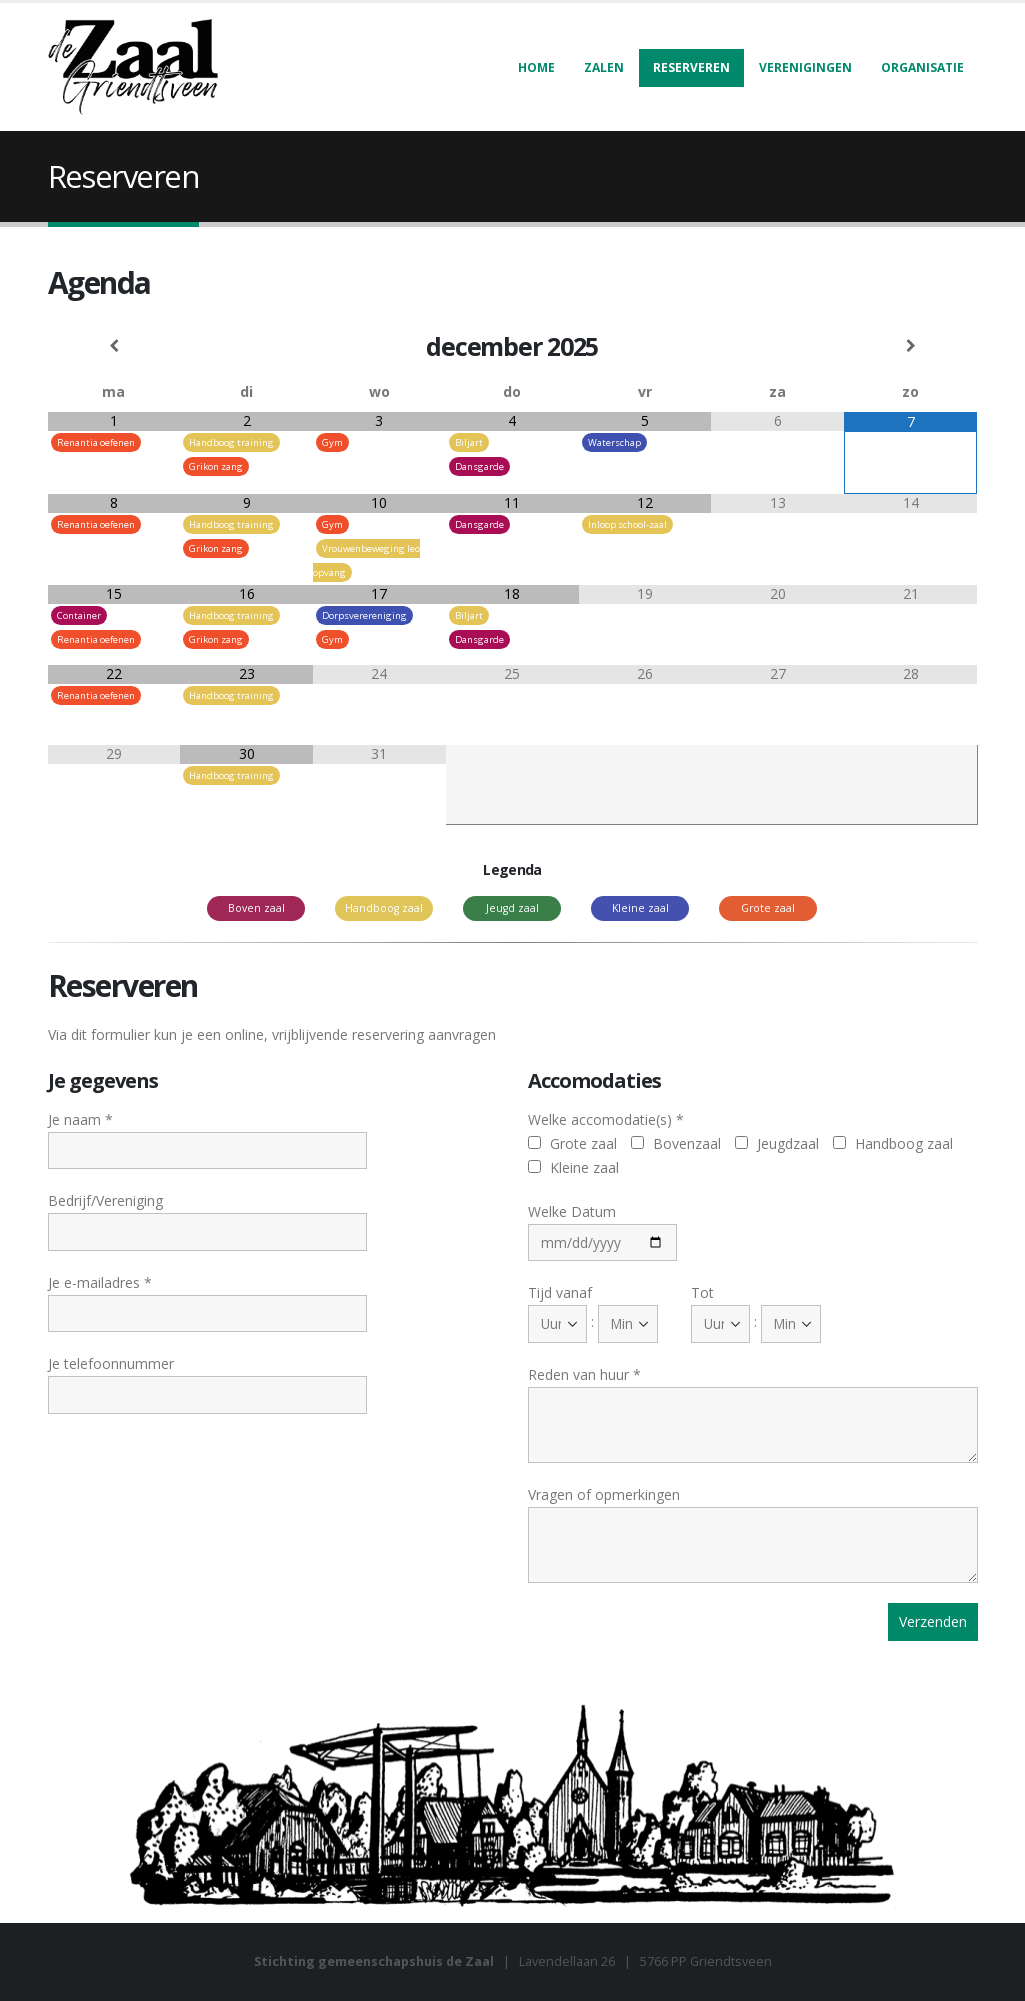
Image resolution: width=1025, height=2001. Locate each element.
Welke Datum (603, 1226)
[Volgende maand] (910, 346)
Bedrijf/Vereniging (207, 1215)
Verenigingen (805, 67)
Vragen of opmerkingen (753, 1519)
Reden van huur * (753, 1399)
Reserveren (691, 67)
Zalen (604, 67)
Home (536, 67)
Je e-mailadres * (207, 1297)
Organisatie (922, 67)
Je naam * (207, 1134)
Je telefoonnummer (207, 1378)
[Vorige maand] (114, 346)
